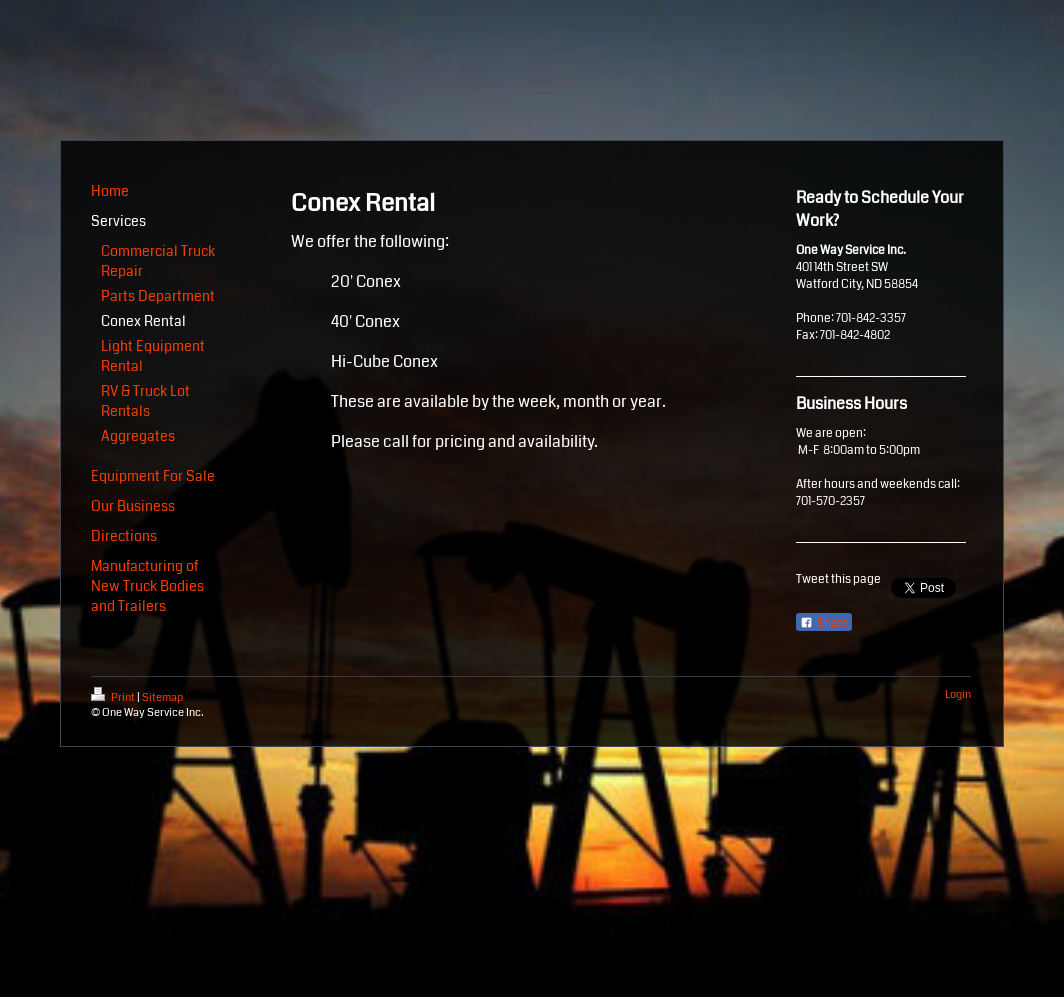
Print (114, 697)
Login (958, 694)
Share (824, 623)
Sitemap (162, 697)
